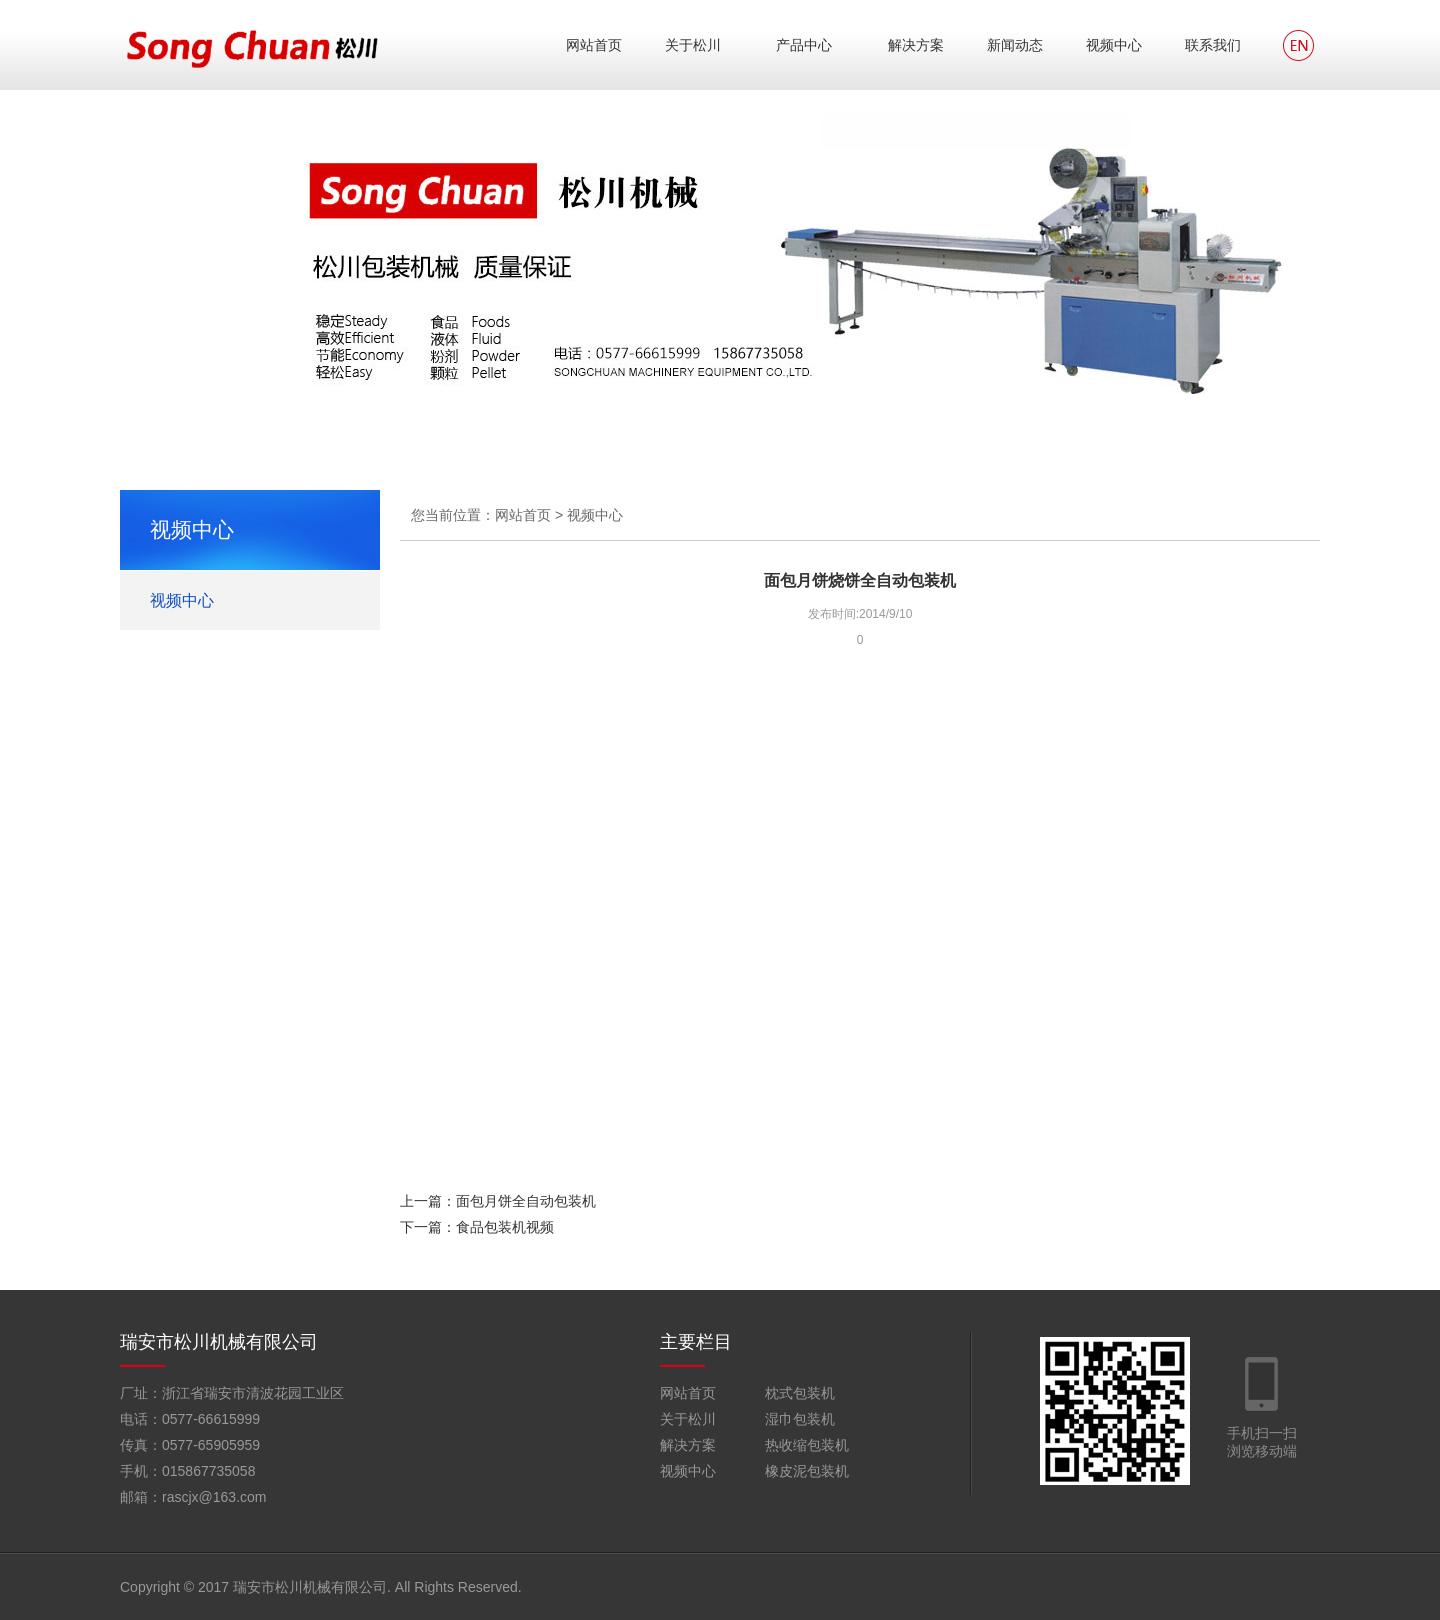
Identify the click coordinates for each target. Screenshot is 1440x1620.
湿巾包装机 (800, 1419)
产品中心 (804, 45)
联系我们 (1213, 45)
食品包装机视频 (505, 1227)
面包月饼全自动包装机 (526, 1201)
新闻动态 (1015, 45)
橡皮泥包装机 (807, 1471)
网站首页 (594, 45)
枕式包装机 (800, 1393)
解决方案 (916, 45)
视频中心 (1114, 45)
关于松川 (693, 45)
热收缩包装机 (807, 1445)
